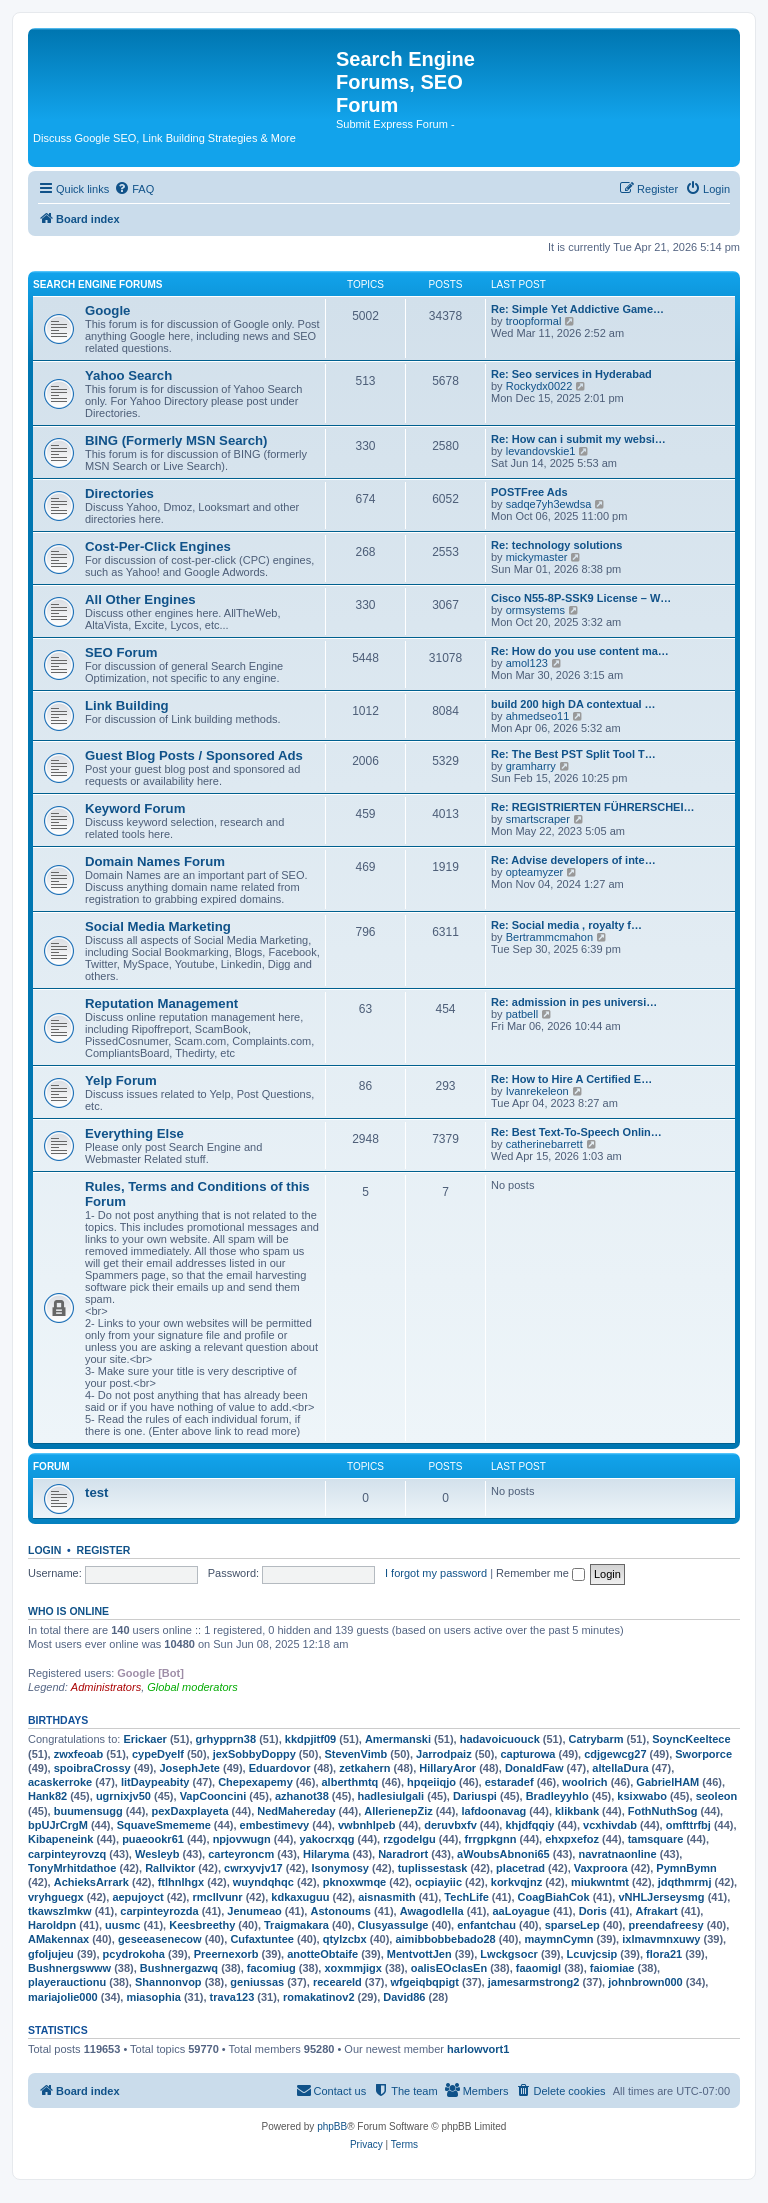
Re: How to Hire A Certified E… (571, 1079)
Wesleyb (157, 1854)
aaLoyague (520, 1911)
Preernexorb (226, 1954)
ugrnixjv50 (123, 1796)
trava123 (232, 1997)
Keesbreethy (202, 1925)
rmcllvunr (217, 1897)
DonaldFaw (534, 1768)
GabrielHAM (667, 1782)
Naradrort (403, 1854)
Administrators (106, 1687)
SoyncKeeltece (691, 1739)
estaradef (509, 1782)
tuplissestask (433, 1868)
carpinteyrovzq (67, 1854)
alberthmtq (350, 1782)
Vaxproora (601, 1868)
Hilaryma (326, 1854)
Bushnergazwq (179, 1968)
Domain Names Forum (155, 861)
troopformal (534, 321)
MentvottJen (419, 1954)
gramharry (531, 766)
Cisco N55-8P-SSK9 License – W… (581, 598)
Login (44, 1550)
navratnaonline (617, 1854)
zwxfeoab (79, 1754)
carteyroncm (241, 1854)
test (96, 1492)
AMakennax (58, 1939)
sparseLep (572, 1925)
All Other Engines (140, 599)
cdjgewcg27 (615, 1754)
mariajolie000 (63, 1997)
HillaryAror (447, 1768)
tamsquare (656, 1839)
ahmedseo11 (538, 716)
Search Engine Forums (97, 284)
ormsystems (535, 610)
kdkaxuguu (300, 1897)
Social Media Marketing (158, 926)
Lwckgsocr (508, 1954)
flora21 (664, 1954)
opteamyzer (534, 872)
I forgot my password (436, 1573)
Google (107, 310)
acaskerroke (60, 1782)
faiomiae (612, 1968)
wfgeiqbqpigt (425, 1982)
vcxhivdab (610, 1825)
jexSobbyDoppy (254, 1754)
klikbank (577, 1811)
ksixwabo (642, 1796)
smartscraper (538, 819)
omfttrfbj (688, 1825)
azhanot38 (302, 1796)
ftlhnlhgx (181, 1882)
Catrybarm (596, 1739)
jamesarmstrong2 (534, 1982)
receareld (337, 1982)
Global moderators (192, 1687)
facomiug (271, 1968)
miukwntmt (600, 1882)
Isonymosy (339, 1868)
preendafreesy (665, 1925)
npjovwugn (242, 1839)
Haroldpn (52, 1925)
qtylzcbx (345, 1939)
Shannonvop (168, 1982)
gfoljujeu (51, 1954)
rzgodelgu (409, 1839)
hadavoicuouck (500, 1739)
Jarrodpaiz (444, 1754)
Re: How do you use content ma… (580, 651)
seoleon (717, 1796)
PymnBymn (686, 1868)
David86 (404, 1997)
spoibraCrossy (92, 1768)
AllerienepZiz (398, 1811)
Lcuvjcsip (592, 1954)
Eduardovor (280, 1768)
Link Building (127, 705)
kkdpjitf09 (310, 1739)
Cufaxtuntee (262, 1939)
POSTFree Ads (529, 492)
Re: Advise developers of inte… (573, 860)
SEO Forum (121, 652)
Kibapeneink (60, 1839)
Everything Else (134, 1133)
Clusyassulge (393, 1925)
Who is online (68, 1611)
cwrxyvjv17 (253, 1868)
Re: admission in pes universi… (574, 1002)
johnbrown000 (645, 1982)
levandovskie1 (541, 451)
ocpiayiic (438, 1882)
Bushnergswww (69, 1968)
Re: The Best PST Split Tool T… (573, 754)
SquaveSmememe (164, 1825)
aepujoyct (137, 1897)
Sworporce (703, 1754)
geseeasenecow (160, 1939)
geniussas (257, 1982)
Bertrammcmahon (549, 937)
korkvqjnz (516, 1882)
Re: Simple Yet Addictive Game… (577, 309)
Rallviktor (170, 1868)
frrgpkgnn (490, 1839)
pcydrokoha (134, 1954)
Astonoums (340, 1911)
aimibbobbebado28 (445, 1939)
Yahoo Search (128, 375)
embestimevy (275, 1825)
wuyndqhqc (263, 1882)
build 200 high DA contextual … (573, 704)
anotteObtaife (322, 1954)
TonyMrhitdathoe (72, 1868)
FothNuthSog (663, 1811)
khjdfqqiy (529, 1825)
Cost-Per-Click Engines (158, 546)
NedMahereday (296, 1811)
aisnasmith (386, 1897)
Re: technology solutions (556, 545)
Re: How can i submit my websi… (578, 439)
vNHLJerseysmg (661, 1897)
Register (104, 1550)
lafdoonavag (493, 1811)
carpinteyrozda (159, 1911)
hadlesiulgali (391, 1796)
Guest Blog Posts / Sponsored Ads (194, 755)
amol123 (527, 663)
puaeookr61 (153, 1839)
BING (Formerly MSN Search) (176, 440)
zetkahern (364, 1768)
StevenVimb (356, 1754)
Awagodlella (432, 1911)
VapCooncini (213, 1796)
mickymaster (537, 557)
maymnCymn (558, 1939)
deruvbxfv (450, 1825)
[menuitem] (134, 189)
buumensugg (88, 1811)
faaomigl (538, 1968)
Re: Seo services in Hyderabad (571, 374)
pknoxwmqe (355, 1882)
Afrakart (656, 1911)
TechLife (466, 1897)
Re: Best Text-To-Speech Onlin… (576, 1132)
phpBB (332, 2126)
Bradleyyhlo (557, 1796)
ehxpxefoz (572, 1839)
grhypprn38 (226, 1739)
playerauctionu (67, 1982)
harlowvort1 (478, 2049)
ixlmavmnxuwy (661, 1939)
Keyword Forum (135, 808)
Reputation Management (161, 1003)
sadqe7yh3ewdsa (549, 504)
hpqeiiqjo (431, 1782)
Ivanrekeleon (537, 1091)
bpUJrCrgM (58, 1825)
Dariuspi (475, 1796)
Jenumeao (254, 1911)
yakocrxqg (326, 1839)
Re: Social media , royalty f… (566, 925)
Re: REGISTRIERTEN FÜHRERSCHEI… (593, 807)
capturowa (527, 1754)
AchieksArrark (91, 1882)
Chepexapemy (255, 1782)
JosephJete (189, 1768)
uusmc (122, 1925)
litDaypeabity (155, 1782)
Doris (593, 1911)
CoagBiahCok (554, 1897)
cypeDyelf (158, 1754)
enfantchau (486, 1925)
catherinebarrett (544, 1144)
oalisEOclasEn (449, 1968)
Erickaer (144, 1739)
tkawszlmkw (60, 1911)
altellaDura (620, 1768)
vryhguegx (56, 1897)
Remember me (540, 1573)
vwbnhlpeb (366, 1825)
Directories (119, 493)
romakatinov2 (319, 1997)
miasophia (153, 1997)
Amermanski (398, 1739)
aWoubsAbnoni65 (503, 1854)
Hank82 (47, 1796)
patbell (522, 1014)
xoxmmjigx (352, 1968)
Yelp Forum (121, 1080)
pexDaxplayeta (189, 1811)
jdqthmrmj (685, 1882)
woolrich (584, 1782)
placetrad (520, 1868)
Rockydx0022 (539, 386)
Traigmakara (296, 1925)
